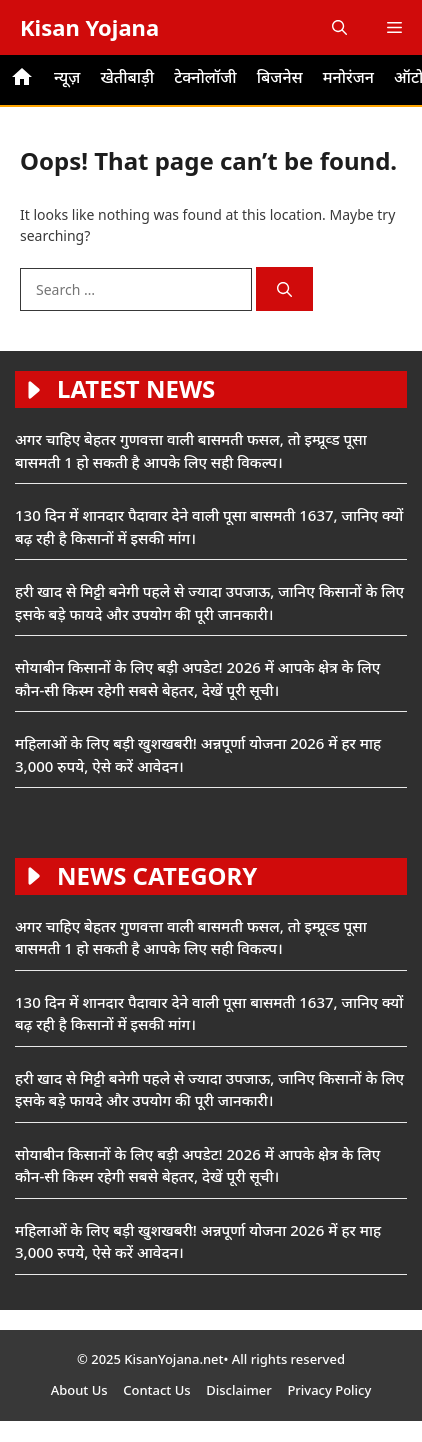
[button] (339, 27)
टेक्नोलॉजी (205, 77)
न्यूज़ (67, 77)
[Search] (284, 289)
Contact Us (156, 1390)
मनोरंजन (348, 77)
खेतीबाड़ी (127, 77)
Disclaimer (238, 1390)
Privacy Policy (329, 1390)
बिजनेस (280, 77)
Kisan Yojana (89, 27)
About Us (79, 1390)
